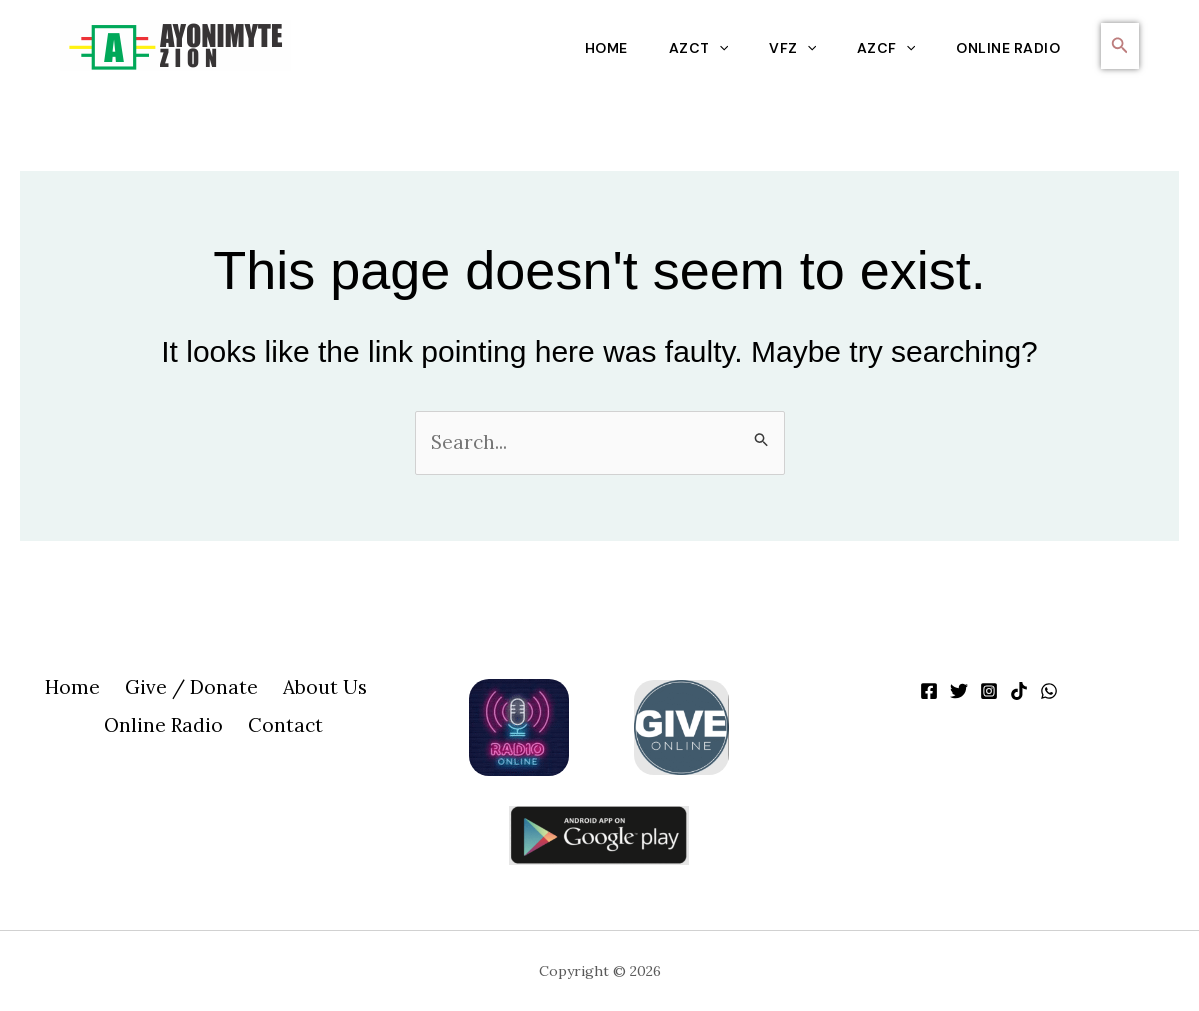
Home (592, 48)
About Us (321, 688)
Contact (285, 728)
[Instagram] (989, 691)
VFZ (785, 48)
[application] (708, 48)
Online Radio (1007, 48)
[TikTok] (1019, 691)
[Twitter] (959, 691)
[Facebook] (929, 691)
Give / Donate (190, 688)
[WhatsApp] (1049, 691)
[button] (1120, 46)
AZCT (687, 48)
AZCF (881, 48)
